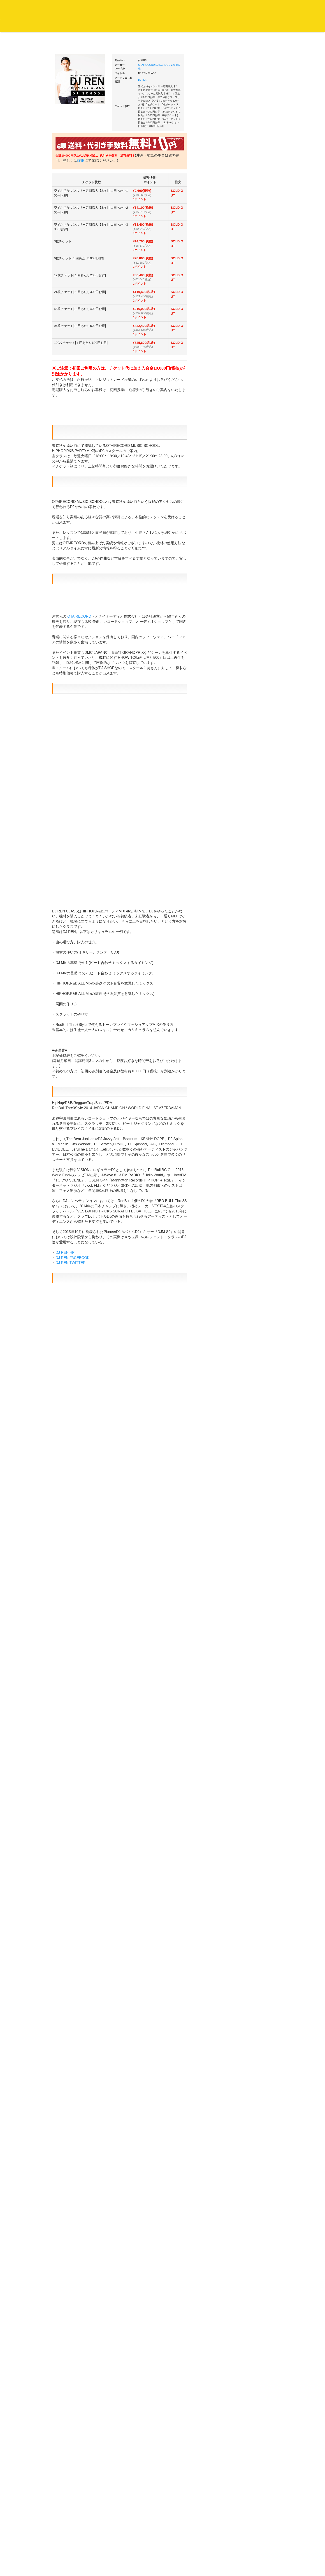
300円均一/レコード (72, 471)
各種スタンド (246, 502)
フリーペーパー (69, 599)
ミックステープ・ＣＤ (73, 516)
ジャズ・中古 (68, 205)
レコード (257, 25)
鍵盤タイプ (248, 657)
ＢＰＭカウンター (249, 510)
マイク (241, 493)
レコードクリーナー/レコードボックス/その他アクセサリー (74, 564)
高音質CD (65, 241)
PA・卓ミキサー (247, 559)
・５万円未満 (249, 327)
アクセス (126, 2555)
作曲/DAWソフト (252, 606)
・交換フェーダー (252, 379)
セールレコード (69, 463)
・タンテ (246, 298)
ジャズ (63, 188)
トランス (65, 403)
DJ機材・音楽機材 (283, 25)
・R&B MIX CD (72, 367)
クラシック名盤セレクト (75, 223)
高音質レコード (69, 250)
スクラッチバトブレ (72, 179)
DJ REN (185, 75)
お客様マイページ (173, 26)
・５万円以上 (249, 336)
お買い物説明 (52, 25)
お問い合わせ (94, 25)
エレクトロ (66, 376)
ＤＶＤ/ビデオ (68, 551)
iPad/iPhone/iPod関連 (251, 423)
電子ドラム (244, 718)
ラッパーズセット (252, 628)
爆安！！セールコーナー (253, 238)
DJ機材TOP (31, 25)
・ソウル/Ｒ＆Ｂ (73, 359)
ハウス (63, 385)
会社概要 (114, 25)
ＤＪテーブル (246, 414)
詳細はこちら (64, 811)
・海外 (66, 161)
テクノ (63, 394)
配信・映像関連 (247, 577)
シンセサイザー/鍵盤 (251, 696)
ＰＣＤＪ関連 (246, 282)
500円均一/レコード (72, 480)
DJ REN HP (107, 1450)
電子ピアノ (244, 727)
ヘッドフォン (246, 405)
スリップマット (247, 396)
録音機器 (243, 687)
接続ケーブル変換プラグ (253, 484)
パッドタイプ (249, 666)
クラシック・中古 (70, 232)
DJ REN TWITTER (113, 1460)
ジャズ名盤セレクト (72, 196)
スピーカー (244, 458)
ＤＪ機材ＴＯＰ (247, 229)
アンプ (241, 541)
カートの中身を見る (140, 26)
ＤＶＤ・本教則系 (249, 550)
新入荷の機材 (246, 247)
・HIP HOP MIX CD (75, 333)
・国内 (66, 170)
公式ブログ (73, 25)
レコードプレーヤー (250, 532)
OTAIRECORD (122, 814)
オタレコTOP (10, 25)
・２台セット (249, 307)
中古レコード (68, 507)
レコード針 (244, 387)
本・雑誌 (65, 590)
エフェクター (246, 736)
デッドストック (69, 498)
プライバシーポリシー (199, 2555)
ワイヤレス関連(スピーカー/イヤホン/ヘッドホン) (252, 471)
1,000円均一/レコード (73, 489)
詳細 (138, 156)
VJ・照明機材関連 (249, 568)
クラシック (66, 214)
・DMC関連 (70, 342)
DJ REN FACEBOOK (115, 1455)
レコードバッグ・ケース (253, 449)
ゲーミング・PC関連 (251, 745)
